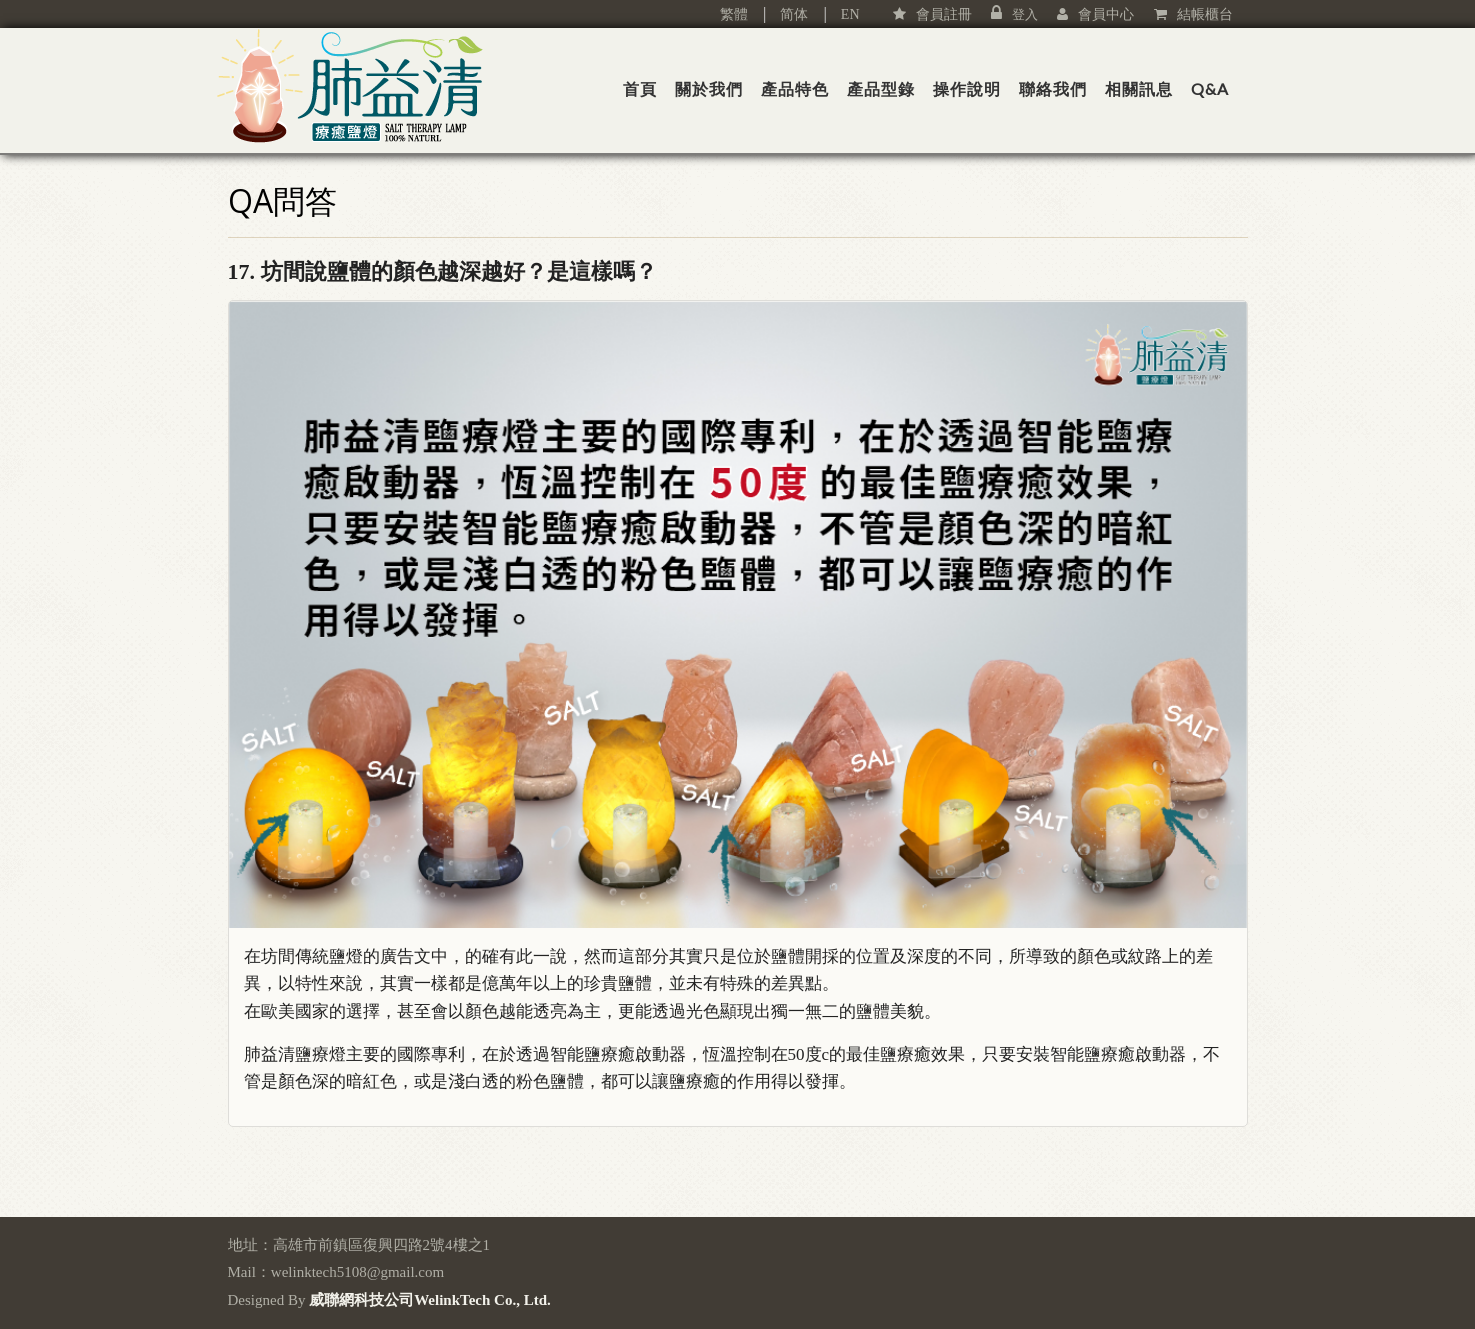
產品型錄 (881, 88)
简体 (787, 14)
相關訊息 (1139, 88)
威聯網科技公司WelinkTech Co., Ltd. (430, 1300)
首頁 (640, 88)
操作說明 (967, 88)
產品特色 (795, 88)
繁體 (734, 14)
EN (850, 14)
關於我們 (709, 88)
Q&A (1210, 88)
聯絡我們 (1053, 88)
